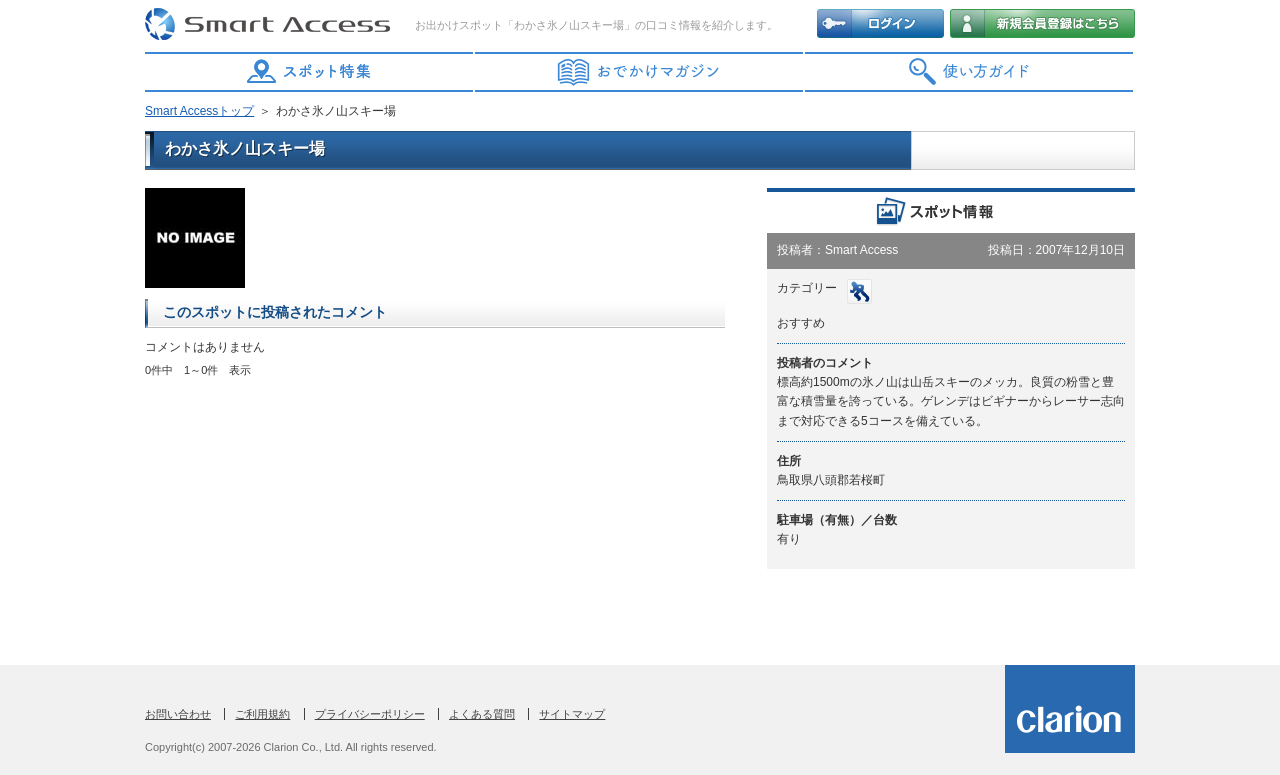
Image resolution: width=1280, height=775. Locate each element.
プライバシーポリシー (370, 714)
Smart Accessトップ (199, 111)
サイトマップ (572, 714)
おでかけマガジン (640, 72)
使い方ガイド (970, 72)
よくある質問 (482, 714)
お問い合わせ (178, 714)
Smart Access (270, 25)
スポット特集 (310, 72)
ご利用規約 (262, 714)
